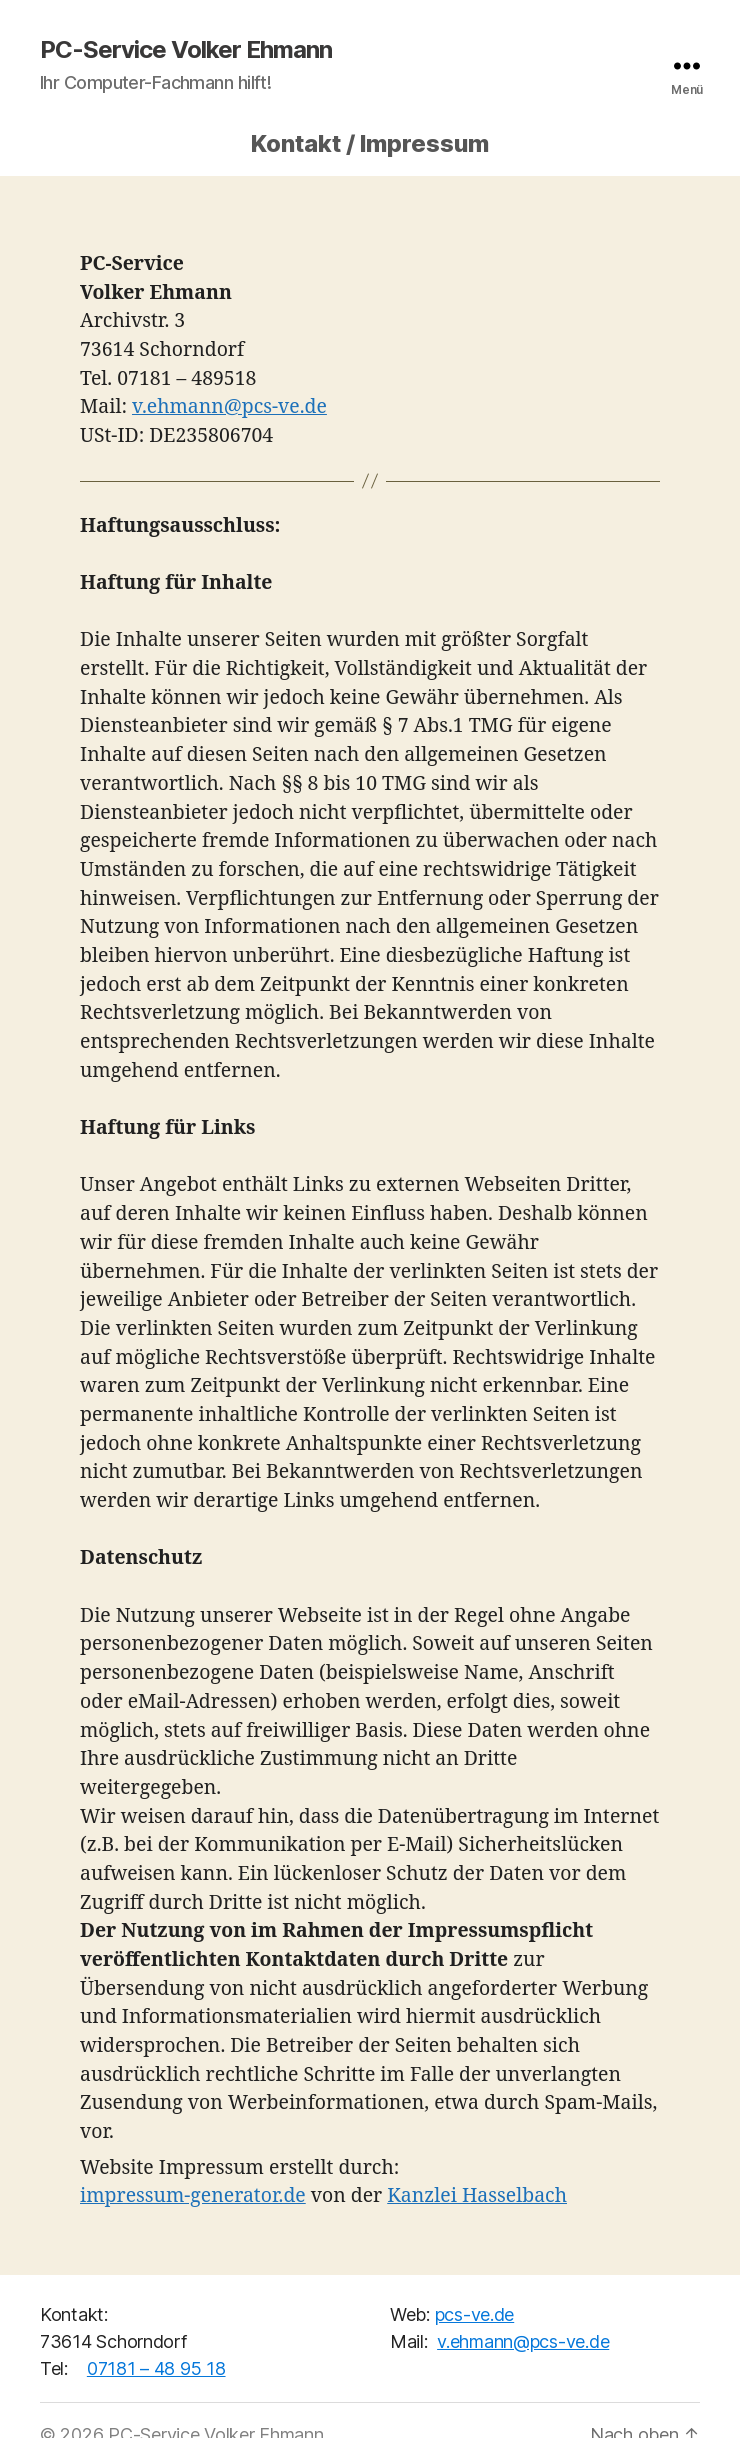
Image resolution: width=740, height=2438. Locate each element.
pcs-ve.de (475, 2314)
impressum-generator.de (193, 2196)
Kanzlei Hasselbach (477, 2196)
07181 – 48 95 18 (156, 2368)
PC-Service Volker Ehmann (186, 50)
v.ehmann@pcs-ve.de (229, 407)
